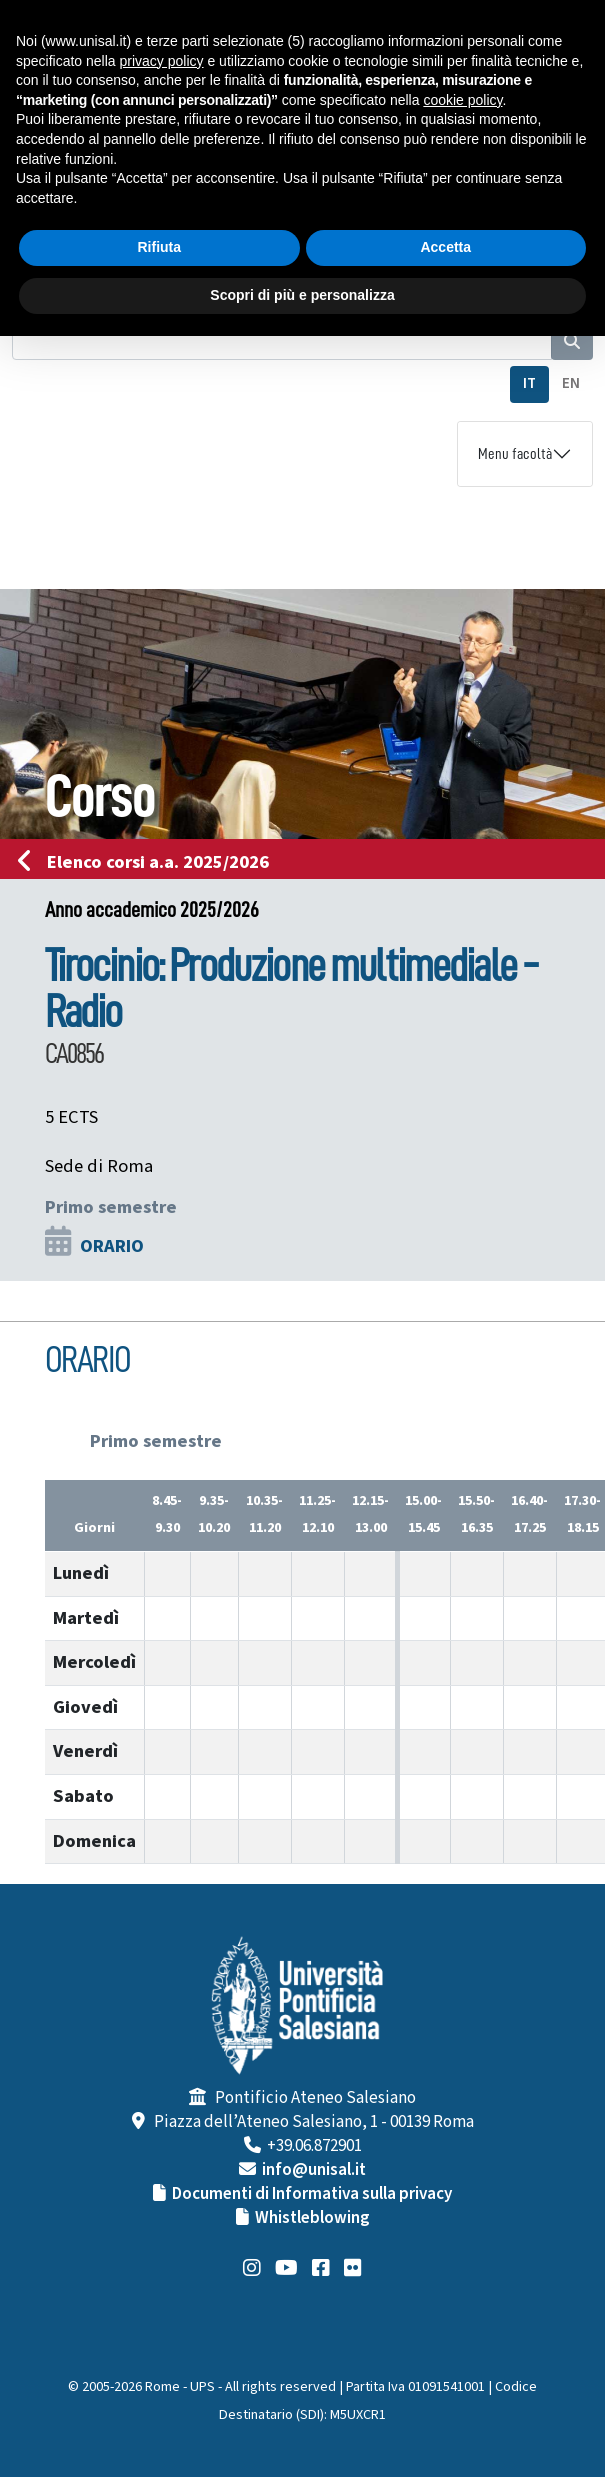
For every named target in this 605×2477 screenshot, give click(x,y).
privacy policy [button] (162, 61)
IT (529, 383)
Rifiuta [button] (159, 247)
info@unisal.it (314, 2170)
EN (571, 383)
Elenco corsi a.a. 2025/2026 (149, 862)
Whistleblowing (312, 2218)
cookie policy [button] (462, 100)
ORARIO (112, 1246)
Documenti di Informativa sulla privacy (312, 2194)
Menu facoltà (515, 454)
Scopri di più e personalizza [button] (302, 295)
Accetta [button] (445, 247)
